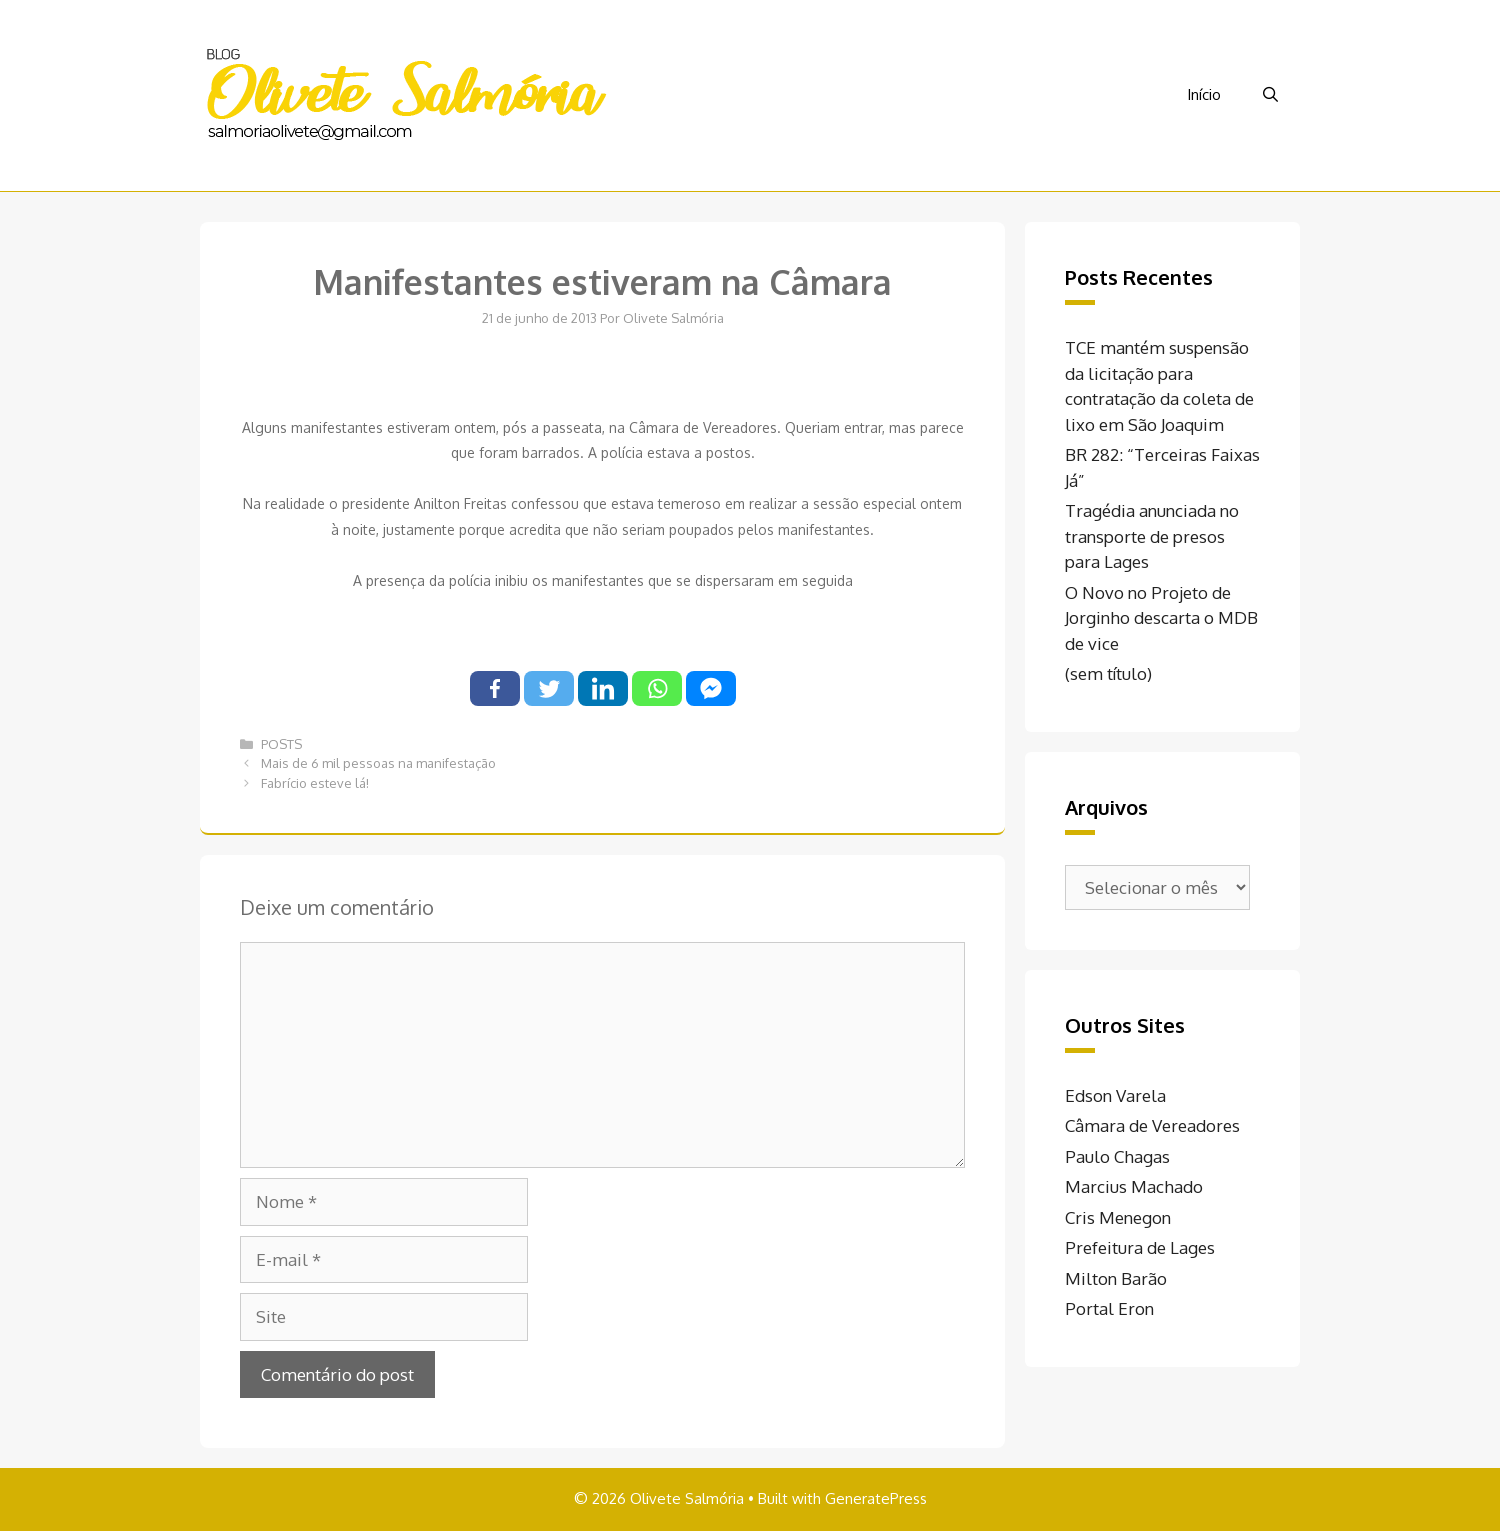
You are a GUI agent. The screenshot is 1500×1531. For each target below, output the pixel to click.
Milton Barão (1116, 1278)
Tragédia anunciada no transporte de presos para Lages (1152, 536)
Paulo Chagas (1117, 1156)
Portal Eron (1109, 1308)
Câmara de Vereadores (1152, 1125)
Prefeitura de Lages (1140, 1247)
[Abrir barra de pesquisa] (1270, 95)
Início (1204, 94)
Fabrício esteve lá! (315, 783)
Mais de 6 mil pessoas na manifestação (378, 763)
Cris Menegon (1118, 1217)
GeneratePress (876, 1498)
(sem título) (1108, 673)
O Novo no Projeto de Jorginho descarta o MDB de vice (1161, 618)
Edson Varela (1115, 1095)
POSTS (281, 744)
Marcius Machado (1134, 1186)
